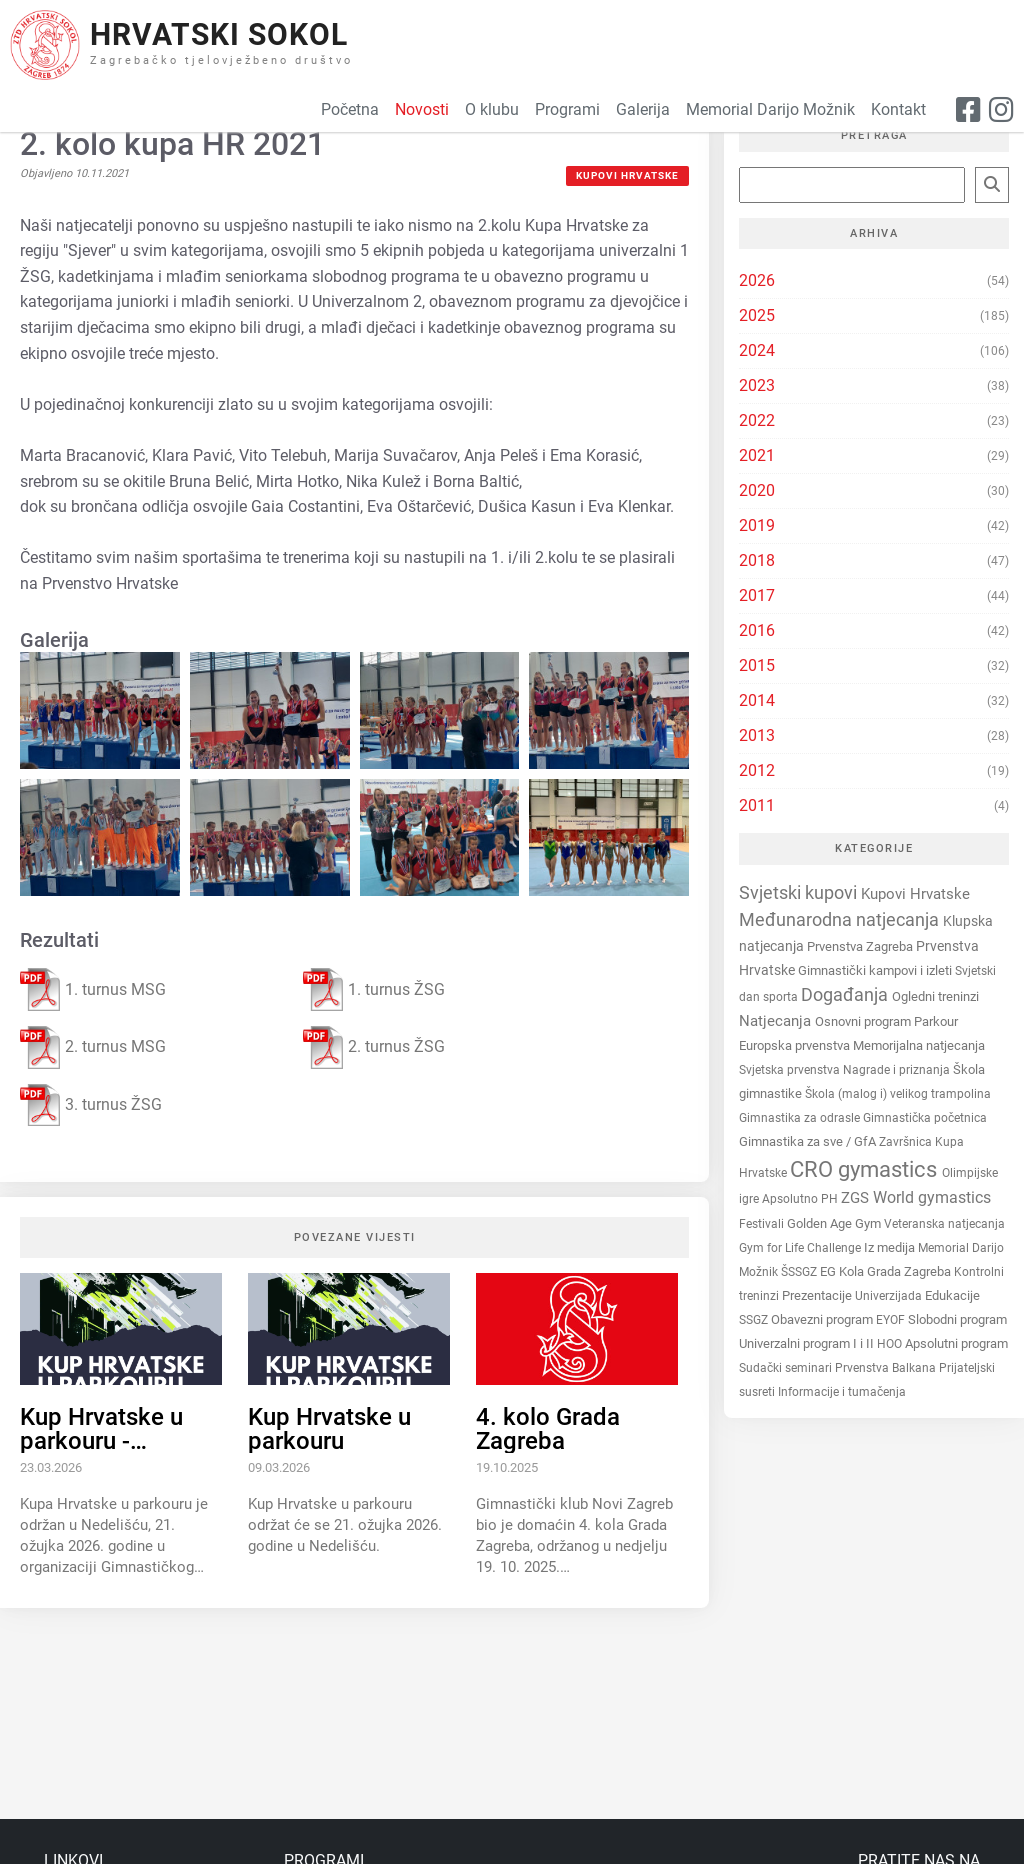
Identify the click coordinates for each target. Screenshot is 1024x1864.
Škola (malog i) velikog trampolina (898, 1094)
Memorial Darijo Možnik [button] (770, 109)
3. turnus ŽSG (91, 1105)
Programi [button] (567, 109)
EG (829, 1271)
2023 (757, 385)
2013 (757, 735)
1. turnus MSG (93, 989)
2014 (757, 700)
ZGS (857, 1198)
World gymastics (932, 1197)
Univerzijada (890, 1296)
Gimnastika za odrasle (801, 1118)
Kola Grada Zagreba (896, 1271)
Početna (350, 109)
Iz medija (891, 1247)
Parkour (936, 1021)
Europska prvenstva (796, 1045)
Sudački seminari (787, 1368)
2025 (757, 315)
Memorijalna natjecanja (919, 1045)
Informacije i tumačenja (842, 1392)
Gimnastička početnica (925, 1117)
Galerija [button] (643, 109)
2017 (757, 595)
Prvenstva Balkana (887, 1368)
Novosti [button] (422, 109)
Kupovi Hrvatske (627, 175)
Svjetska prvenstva (791, 1070)
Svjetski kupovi (800, 892)
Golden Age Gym (835, 1223)
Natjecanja (777, 1021)
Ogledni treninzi (935, 996)
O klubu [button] (492, 109)
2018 (757, 560)
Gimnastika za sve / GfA (809, 1141)
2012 (757, 770)
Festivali (763, 1224)
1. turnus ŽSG (374, 989)
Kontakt (898, 109)
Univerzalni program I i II (808, 1343)
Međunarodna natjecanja (841, 919)
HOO (891, 1344)
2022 (757, 420)
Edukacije (952, 1295)
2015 (757, 665)
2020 (757, 490)
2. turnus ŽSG (374, 1047)
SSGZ (755, 1320)
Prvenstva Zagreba (861, 946)
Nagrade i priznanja (898, 1070)
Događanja (846, 995)
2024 (757, 350)
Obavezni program (823, 1319)
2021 (757, 455)
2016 (757, 630)
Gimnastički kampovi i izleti (876, 970)
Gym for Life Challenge (801, 1248)
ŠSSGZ (800, 1272)
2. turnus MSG (93, 1047)
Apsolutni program (956, 1343)
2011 (757, 805)
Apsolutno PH (801, 1199)
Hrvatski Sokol (219, 34)
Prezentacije (818, 1295)
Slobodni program (957, 1319)
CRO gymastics (866, 1169)
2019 (757, 525)
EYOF (892, 1320)
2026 (757, 280)
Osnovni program (864, 1021)
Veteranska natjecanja (944, 1224)
